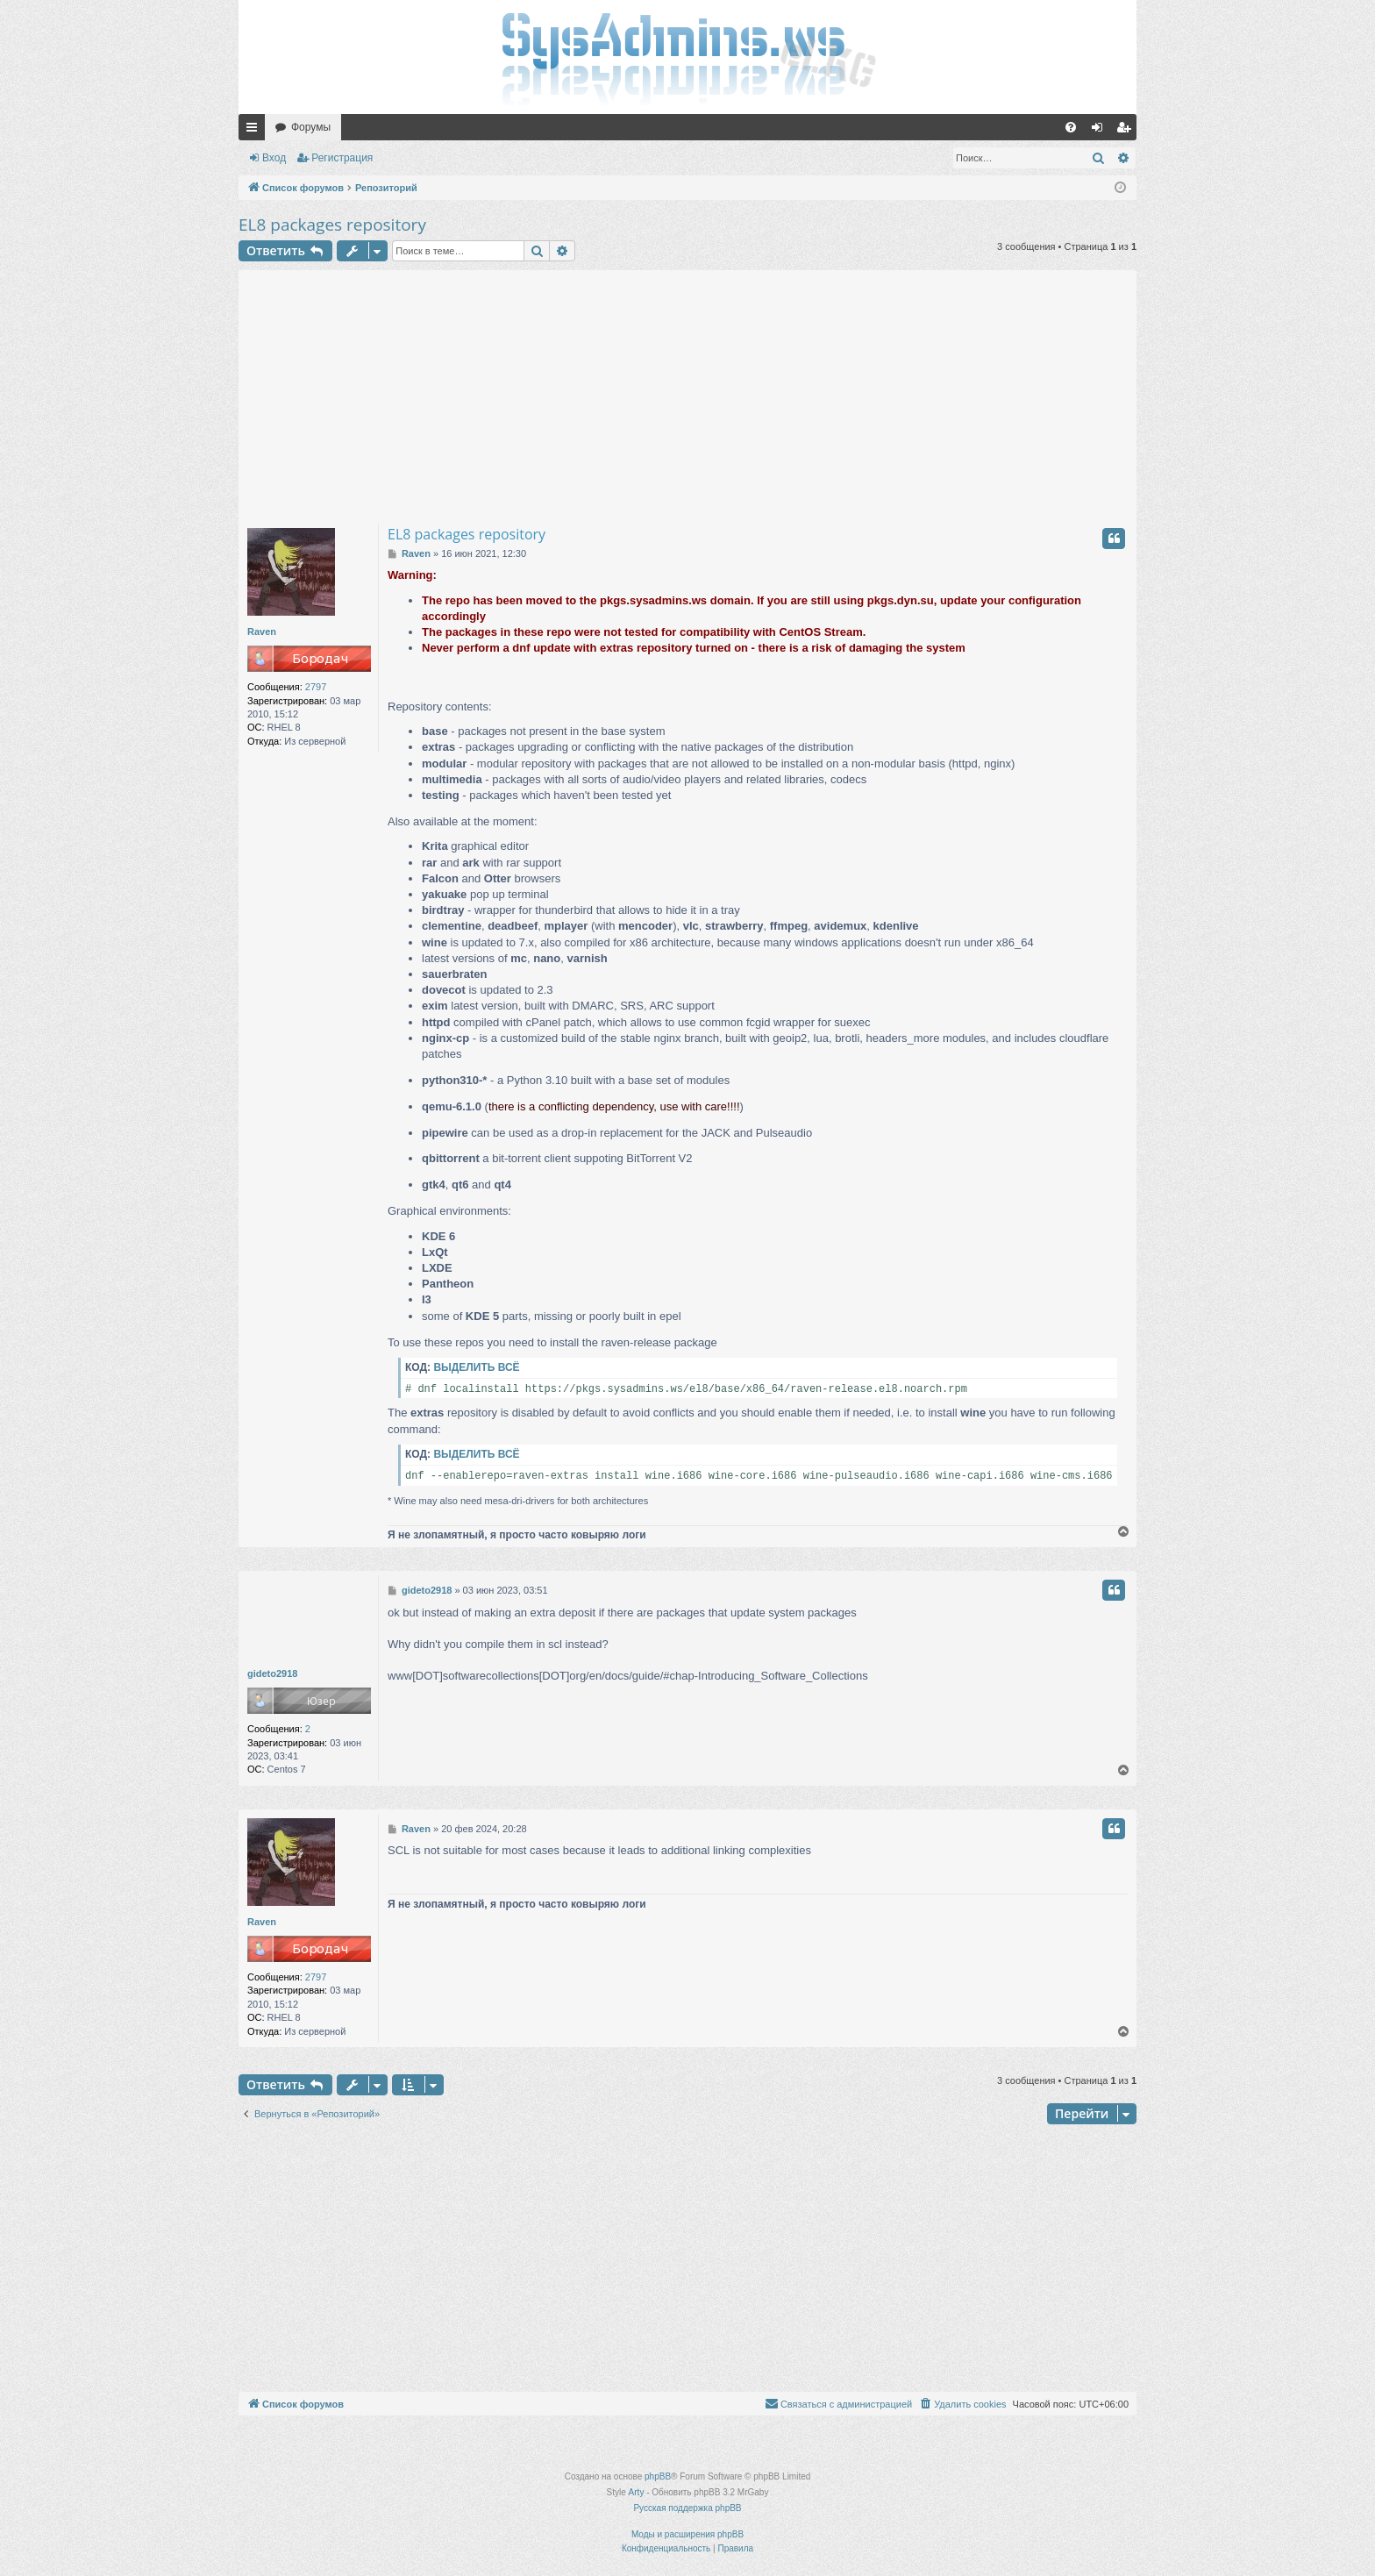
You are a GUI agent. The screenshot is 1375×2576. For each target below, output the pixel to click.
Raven (261, 631)
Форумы (311, 127)
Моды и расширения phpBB (687, 2534)
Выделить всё (476, 1367)
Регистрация (342, 158)
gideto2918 (272, 1673)
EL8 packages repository (332, 224)
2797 (315, 686)
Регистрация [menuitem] (1126, 130)
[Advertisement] (687, 393)
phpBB (658, 2476)
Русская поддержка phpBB (687, 2508)
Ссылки (255, 130)
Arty (637, 2492)
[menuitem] (1071, 127)
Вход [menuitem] (1101, 130)
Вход (274, 158)
